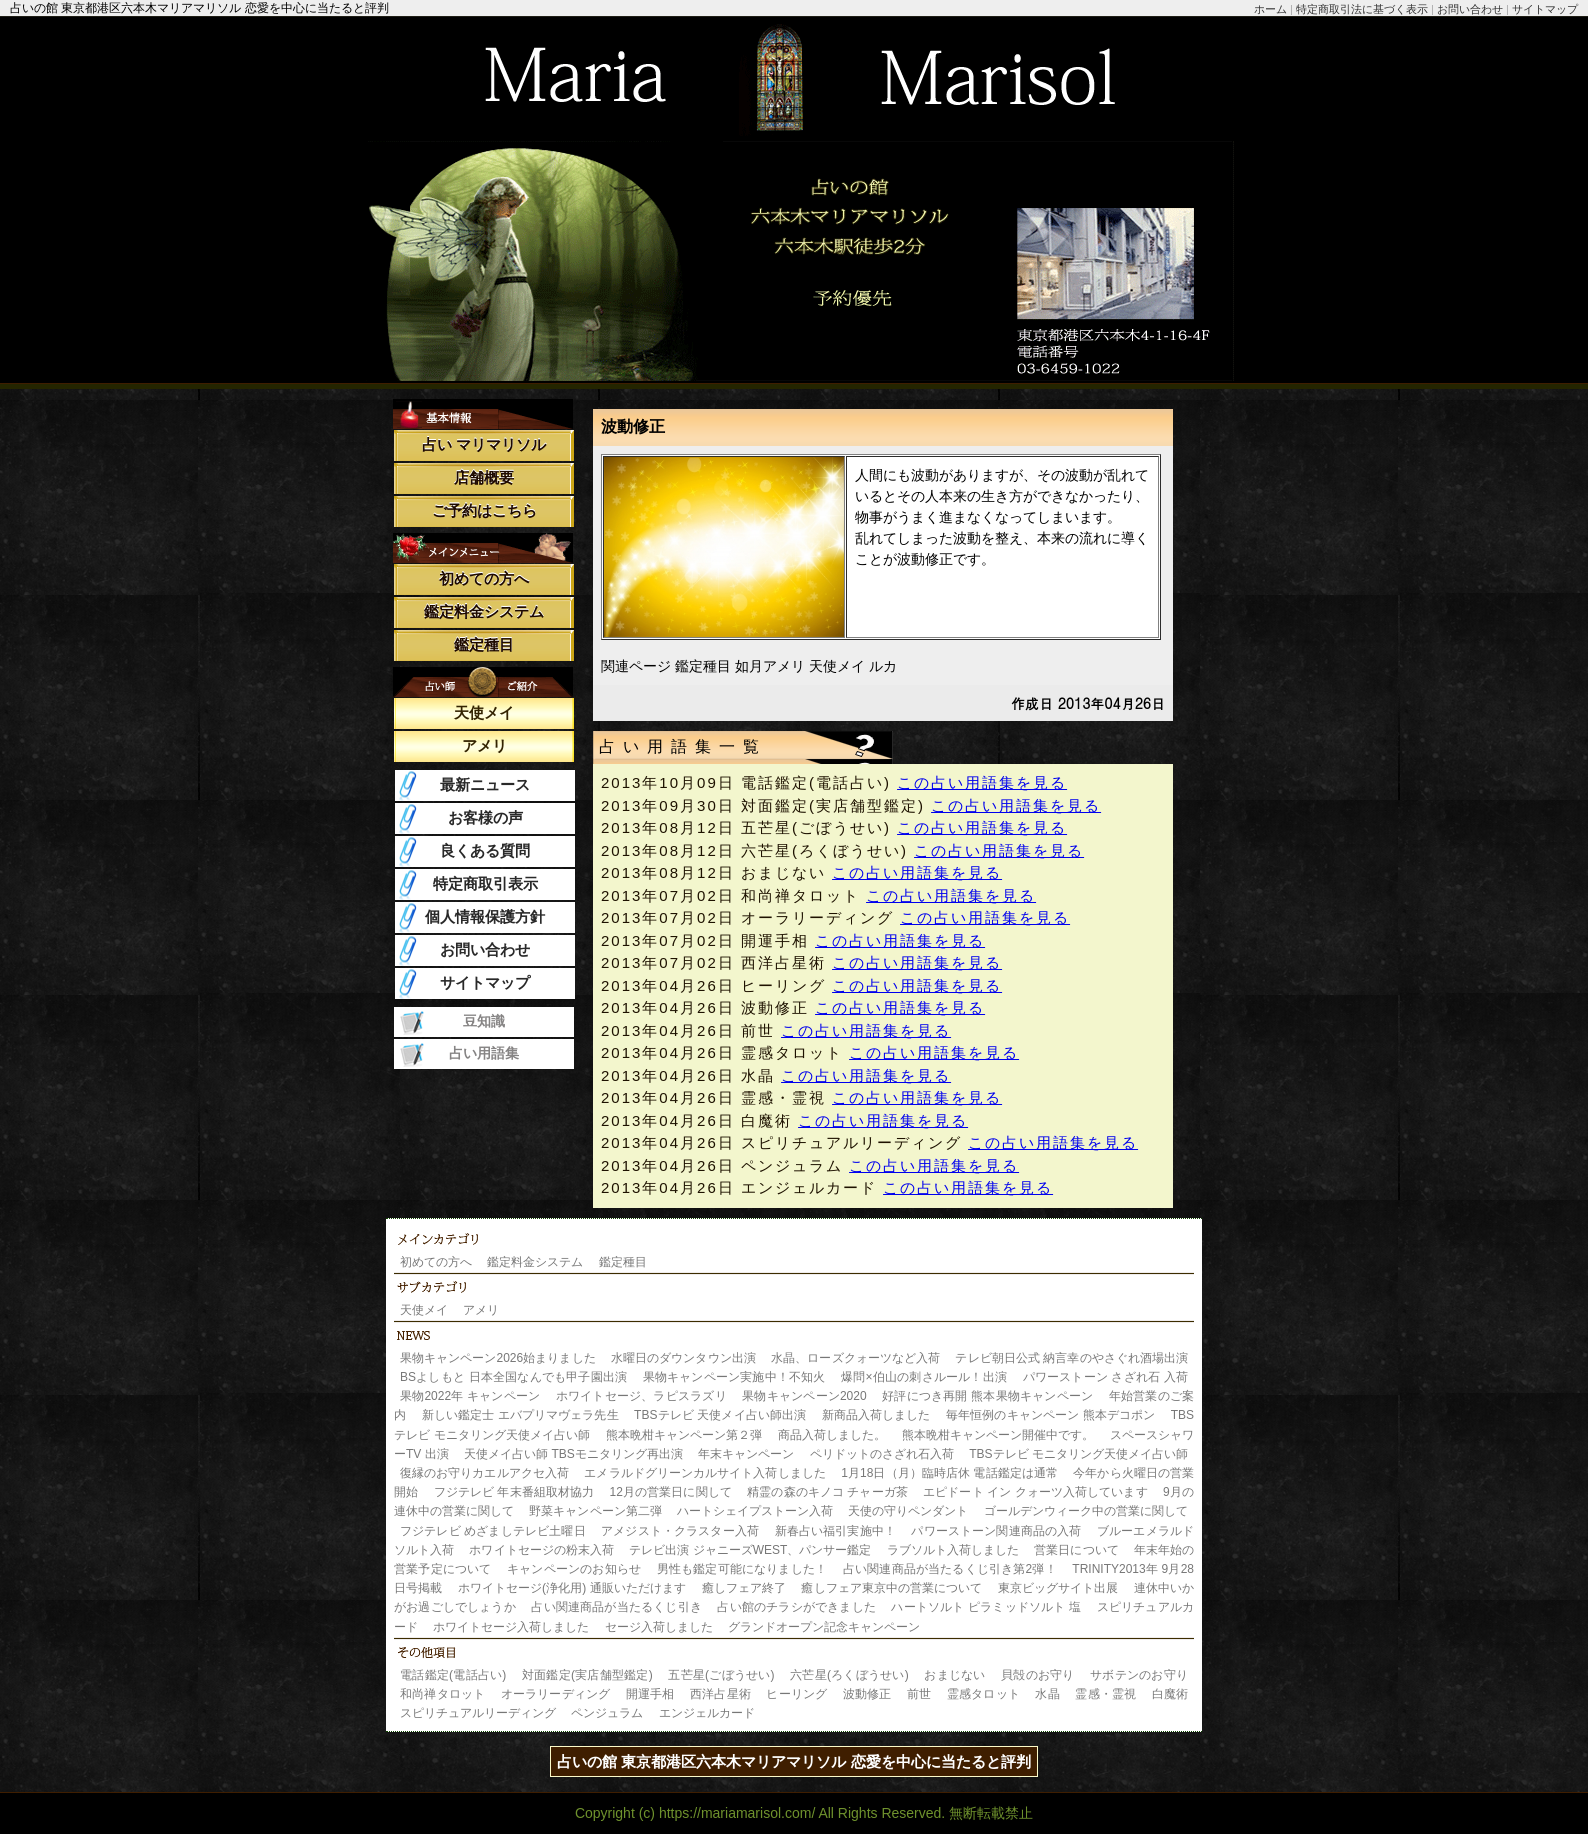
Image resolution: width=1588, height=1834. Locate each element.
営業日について (1076, 1550)
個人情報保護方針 (485, 916)
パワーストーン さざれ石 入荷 (1105, 1377)
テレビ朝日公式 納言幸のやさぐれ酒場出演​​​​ (1071, 1358)
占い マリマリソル (484, 444)
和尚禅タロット (442, 1694)
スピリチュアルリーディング (478, 1713)
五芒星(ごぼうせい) (721, 1675)
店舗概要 (484, 477)
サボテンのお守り (1139, 1675)
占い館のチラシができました (796, 1607)
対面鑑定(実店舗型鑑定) (587, 1675)
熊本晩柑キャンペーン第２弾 (684, 1435)
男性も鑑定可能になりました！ (742, 1569)
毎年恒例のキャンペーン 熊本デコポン (1050, 1415)
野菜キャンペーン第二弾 (595, 1511)
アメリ (484, 745)
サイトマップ (1545, 9)
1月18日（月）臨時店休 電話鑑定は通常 (949, 1473)
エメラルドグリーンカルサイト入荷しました (704, 1473)
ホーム (1270, 9)
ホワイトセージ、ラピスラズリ (641, 1396)
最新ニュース (485, 784)
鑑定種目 (484, 644)
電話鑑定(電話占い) (453, 1675)
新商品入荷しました (876, 1415)
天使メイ (484, 712)
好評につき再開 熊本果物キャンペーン (987, 1396)
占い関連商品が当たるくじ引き (616, 1607)
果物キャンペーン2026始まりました (498, 1358)
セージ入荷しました (659, 1627)
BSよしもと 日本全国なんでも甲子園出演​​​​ (513, 1377)
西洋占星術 (720, 1694)
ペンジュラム (607, 1713)
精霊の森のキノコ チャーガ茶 (827, 1492)
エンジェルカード (707, 1713)
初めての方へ (484, 578)
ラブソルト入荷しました (953, 1550)
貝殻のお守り (1038, 1675)
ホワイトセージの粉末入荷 (541, 1550)
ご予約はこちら (484, 510)
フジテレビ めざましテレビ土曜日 (493, 1531)
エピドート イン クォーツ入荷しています (1035, 1492)
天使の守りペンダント (908, 1511)
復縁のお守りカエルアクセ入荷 (484, 1473)
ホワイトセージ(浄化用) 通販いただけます (572, 1588)
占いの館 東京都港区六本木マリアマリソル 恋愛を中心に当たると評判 (793, 1761)
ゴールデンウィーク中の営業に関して (1086, 1511)
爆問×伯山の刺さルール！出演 (924, 1377)
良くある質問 (485, 850)
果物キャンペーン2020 (804, 1396)
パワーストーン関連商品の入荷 (996, 1531)
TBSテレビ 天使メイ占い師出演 (720, 1415)
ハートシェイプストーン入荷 (755, 1511)
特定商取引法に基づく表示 (1362, 9)
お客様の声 (485, 817)
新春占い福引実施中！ (835, 1531)
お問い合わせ (1470, 9)
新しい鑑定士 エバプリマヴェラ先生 (520, 1415)
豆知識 (484, 1021)
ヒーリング (796, 1694)
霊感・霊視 (1105, 1694)
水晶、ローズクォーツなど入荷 (855, 1358)
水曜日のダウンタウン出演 (683, 1358)
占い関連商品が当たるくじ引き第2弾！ (950, 1569)
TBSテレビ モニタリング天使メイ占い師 (1078, 1454)
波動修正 (867, 1694)
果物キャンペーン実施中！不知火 (734, 1377)
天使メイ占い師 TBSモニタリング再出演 (573, 1454)
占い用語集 (484, 1053)
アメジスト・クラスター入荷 (680, 1531)
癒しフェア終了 (744, 1588)
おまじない (954, 1675)
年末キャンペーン (746, 1454)
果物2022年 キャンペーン (470, 1396)
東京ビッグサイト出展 (1058, 1588)
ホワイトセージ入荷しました (511, 1627)
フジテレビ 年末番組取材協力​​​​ (514, 1492)
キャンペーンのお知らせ (574, 1569)
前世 (919, 1694)
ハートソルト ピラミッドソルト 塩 (986, 1607)
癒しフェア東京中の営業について (891, 1588)
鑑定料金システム (484, 611)
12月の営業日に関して (671, 1492)
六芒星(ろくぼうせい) (849, 1675)
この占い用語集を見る (982, 782)
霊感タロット (983, 1694)
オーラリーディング (556, 1694)
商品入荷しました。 (832, 1435)
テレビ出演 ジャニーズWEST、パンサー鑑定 (750, 1550)
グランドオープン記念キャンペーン (824, 1627)
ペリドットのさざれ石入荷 (882, 1454)
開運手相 (650, 1694)
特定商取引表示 (485, 883)
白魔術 (1170, 1694)
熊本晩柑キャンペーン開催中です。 (998, 1435)
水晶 (1047, 1694)
